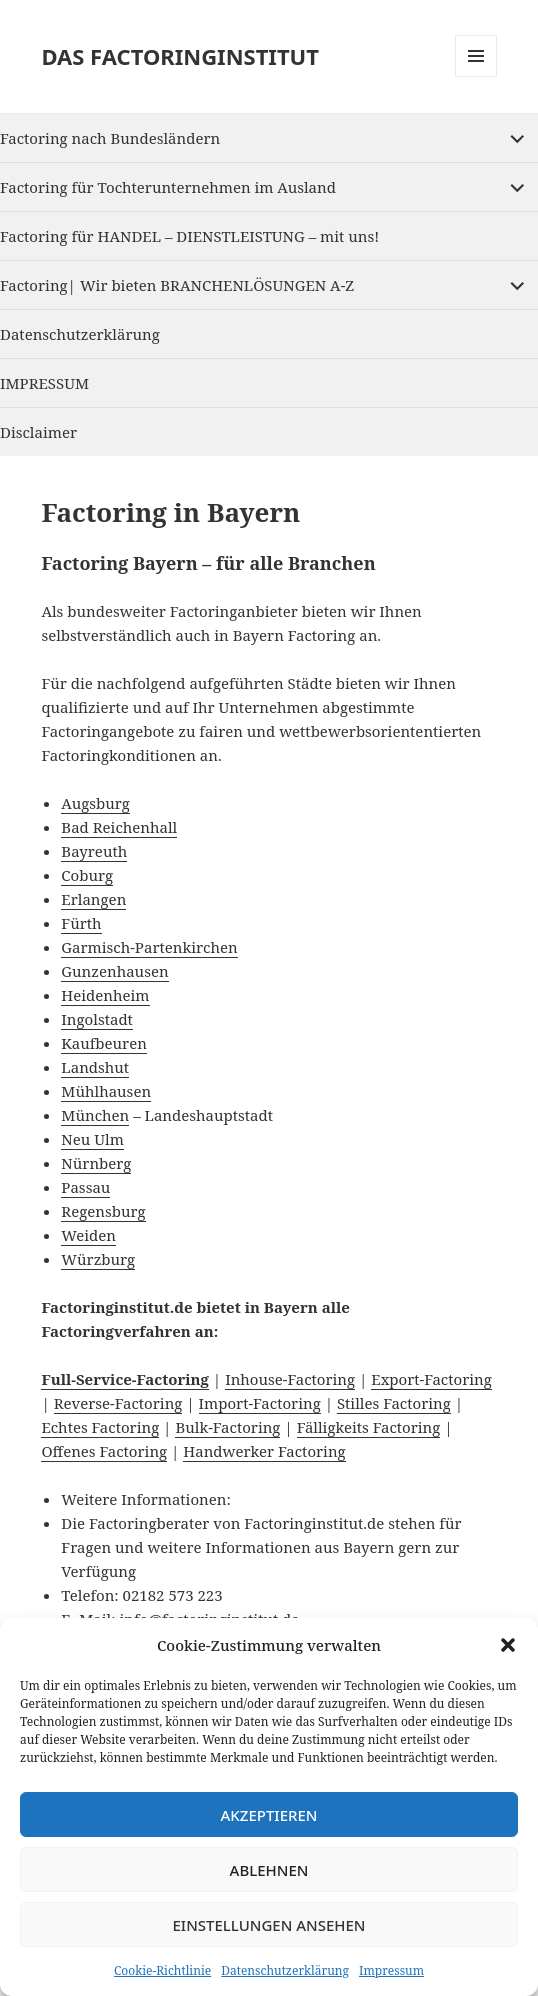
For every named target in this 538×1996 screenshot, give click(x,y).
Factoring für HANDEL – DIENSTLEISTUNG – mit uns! (189, 236)
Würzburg (98, 1259)
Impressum (391, 1970)
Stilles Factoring (394, 1403)
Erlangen (93, 899)
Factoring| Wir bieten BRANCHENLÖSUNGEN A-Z (177, 285)
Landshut (95, 1067)
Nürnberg (96, 1163)
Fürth (81, 923)
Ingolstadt (97, 1019)
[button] (508, 1645)
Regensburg (103, 1211)
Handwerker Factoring (264, 1451)
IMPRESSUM (44, 383)
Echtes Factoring (100, 1427)
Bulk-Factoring (227, 1427)
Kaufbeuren (104, 1043)
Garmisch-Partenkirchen (149, 947)
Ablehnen (269, 1870)
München (95, 1115)
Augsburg (95, 803)
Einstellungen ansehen (268, 1925)
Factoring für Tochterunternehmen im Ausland (168, 187)
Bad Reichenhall (119, 827)
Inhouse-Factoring (290, 1379)
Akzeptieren (269, 1815)
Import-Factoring (260, 1403)
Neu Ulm (92, 1139)
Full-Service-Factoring (125, 1379)
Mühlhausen (106, 1091)
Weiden (88, 1235)
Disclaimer (38, 432)
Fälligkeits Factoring (369, 1427)
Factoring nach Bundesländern (110, 138)
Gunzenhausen (114, 971)
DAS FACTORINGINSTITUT (180, 56)
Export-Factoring (431, 1379)
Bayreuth (94, 851)
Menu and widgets (476, 76)
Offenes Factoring (104, 1451)
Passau (85, 1187)
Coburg (87, 875)
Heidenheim (105, 995)
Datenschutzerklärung (285, 1970)
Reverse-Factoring (118, 1403)
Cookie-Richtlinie (162, 1970)
